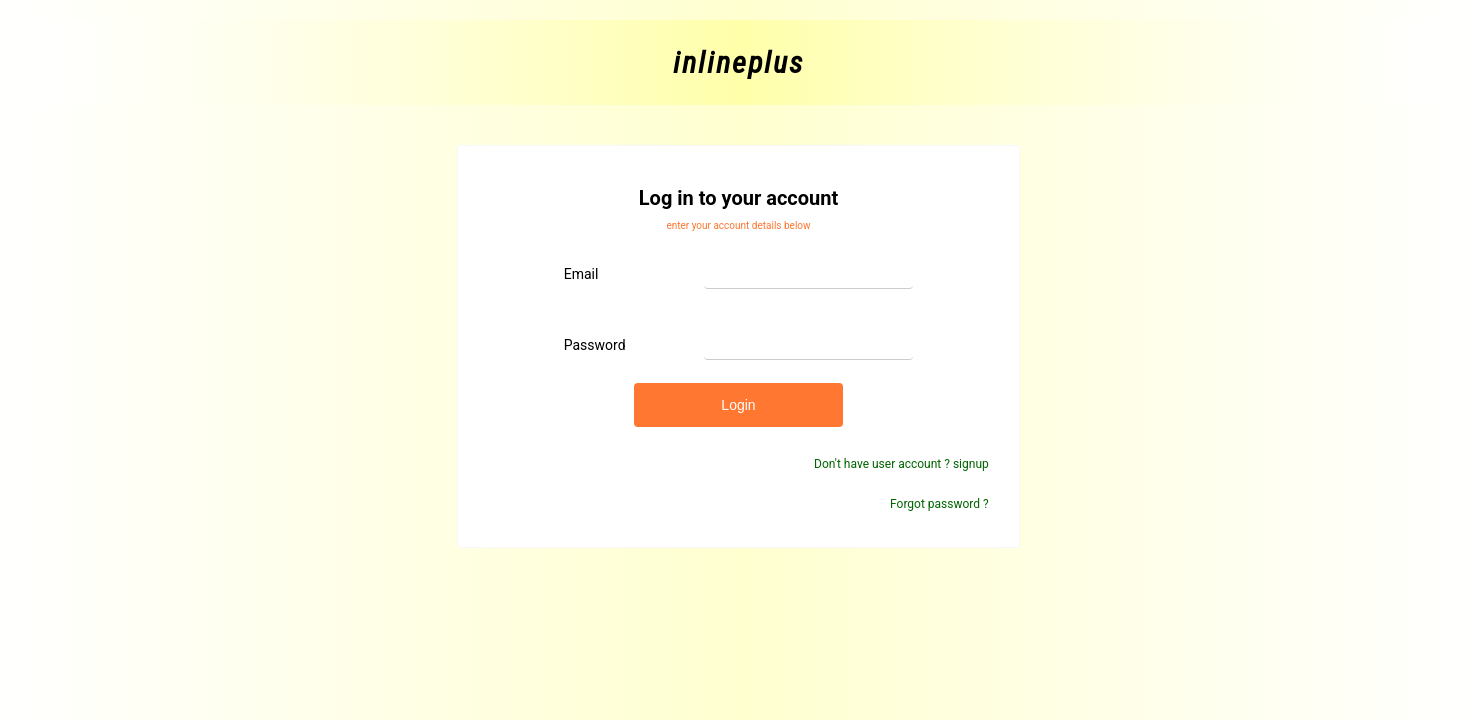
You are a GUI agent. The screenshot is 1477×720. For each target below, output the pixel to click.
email (581, 274)
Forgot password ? (939, 504)
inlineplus (738, 62)
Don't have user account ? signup (901, 464)
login (738, 405)
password (595, 345)
